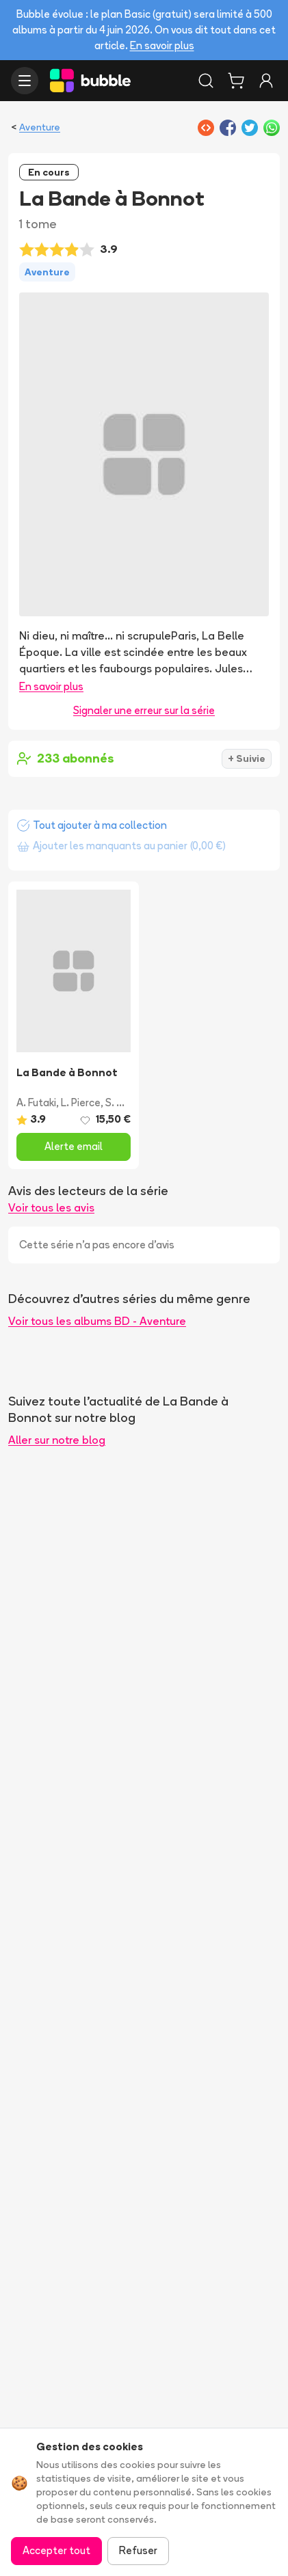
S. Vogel (124, 1102)
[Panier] (236, 80)
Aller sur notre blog (56, 1440)
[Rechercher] (206, 80)
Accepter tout (56, 2550)
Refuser (138, 2550)
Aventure (39, 127)
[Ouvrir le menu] (24, 80)
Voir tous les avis (51, 1207)
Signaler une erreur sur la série (144, 710)
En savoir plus (162, 45)
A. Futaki (36, 1102)
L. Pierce (81, 1102)
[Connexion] (266, 80)
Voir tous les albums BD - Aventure (97, 1321)
